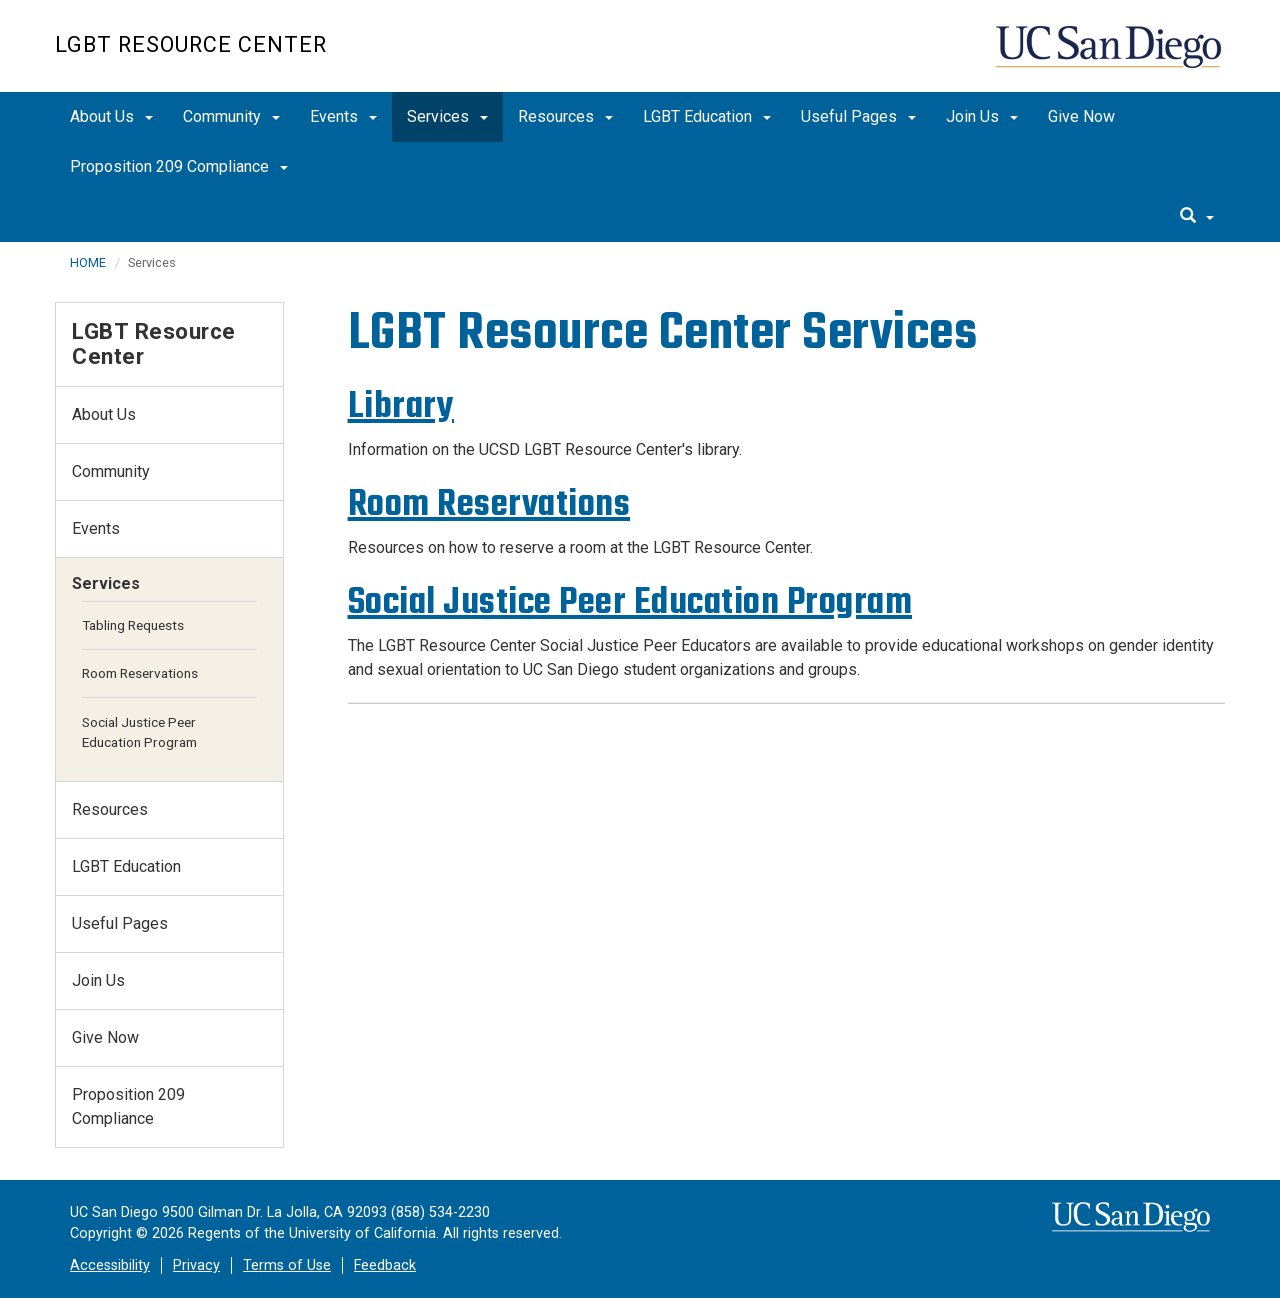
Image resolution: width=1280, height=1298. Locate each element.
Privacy (196, 1265)
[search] (1197, 217)
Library (401, 405)
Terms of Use (287, 1265)
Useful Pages (858, 116)
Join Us (982, 116)
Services (447, 116)
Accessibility (110, 1265)
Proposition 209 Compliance (179, 166)
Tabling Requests (133, 625)
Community (231, 116)
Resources (565, 116)
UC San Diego (1110, 56)
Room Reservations (489, 503)
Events (343, 116)
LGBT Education (707, 116)
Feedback (385, 1265)
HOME (88, 262)
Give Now (1081, 116)
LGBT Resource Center (191, 44)
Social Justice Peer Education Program (630, 601)
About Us (111, 116)
